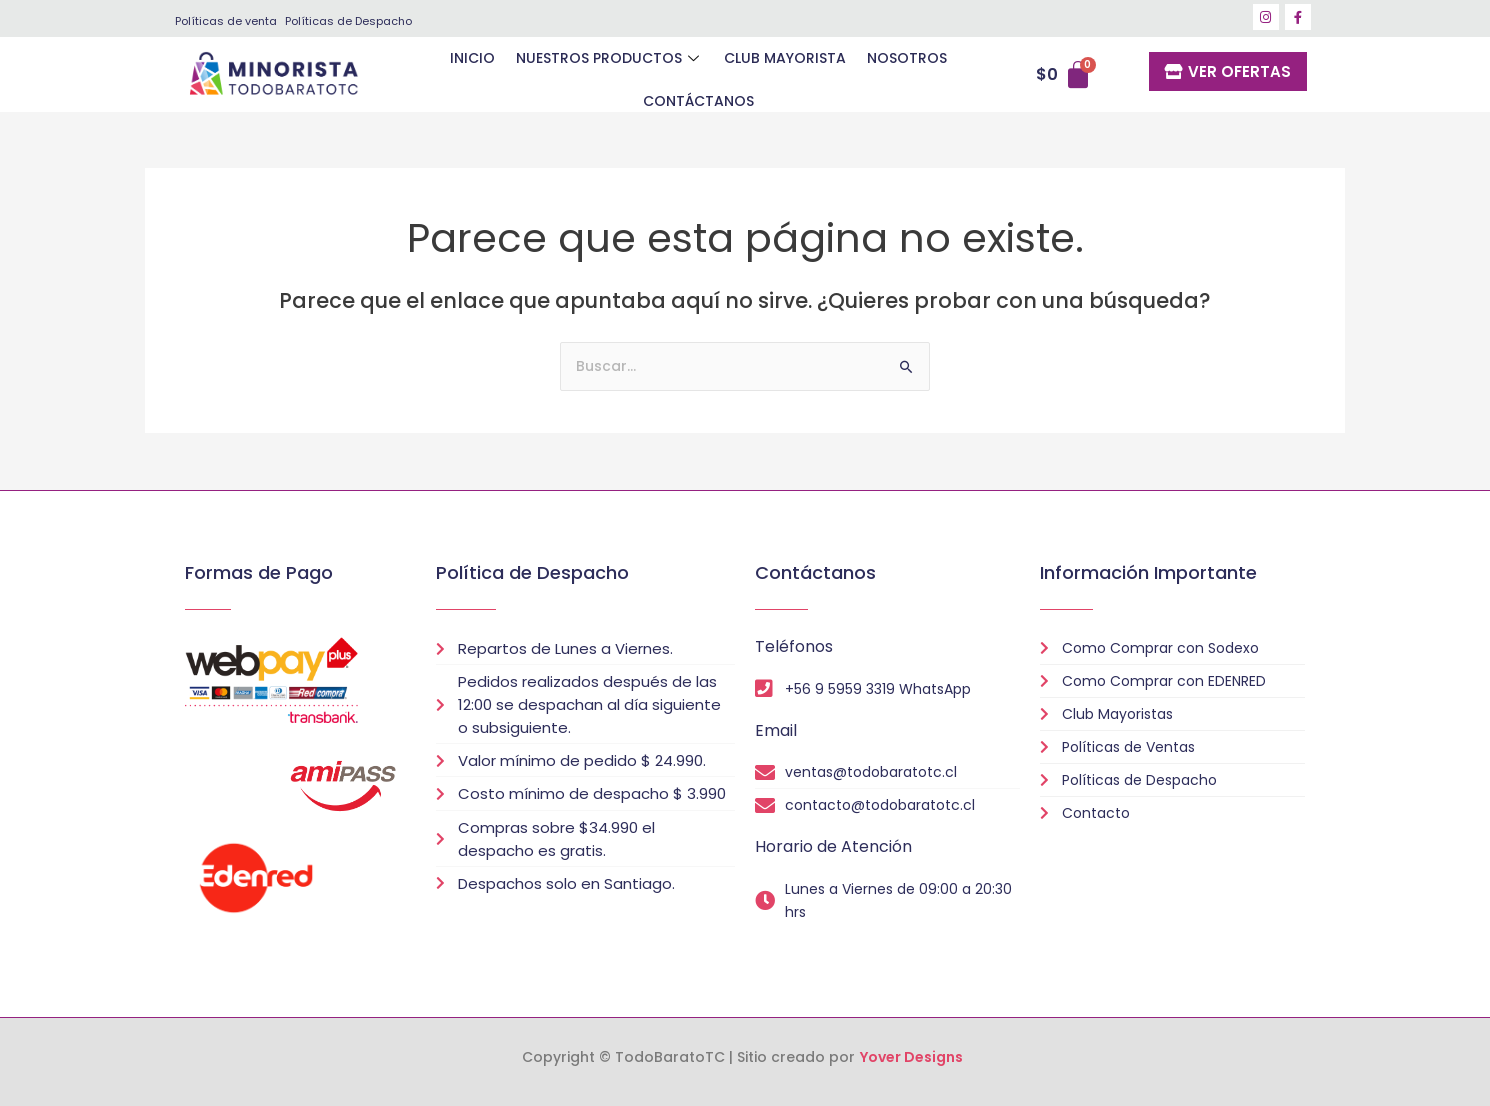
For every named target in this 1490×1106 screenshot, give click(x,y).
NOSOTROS (840, 74)
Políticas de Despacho (348, 21)
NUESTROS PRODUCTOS (544, 74)
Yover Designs (911, 1057)
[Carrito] (1065, 76)
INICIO (407, 74)
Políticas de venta (226, 21)
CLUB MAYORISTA (719, 74)
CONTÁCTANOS (955, 74)
